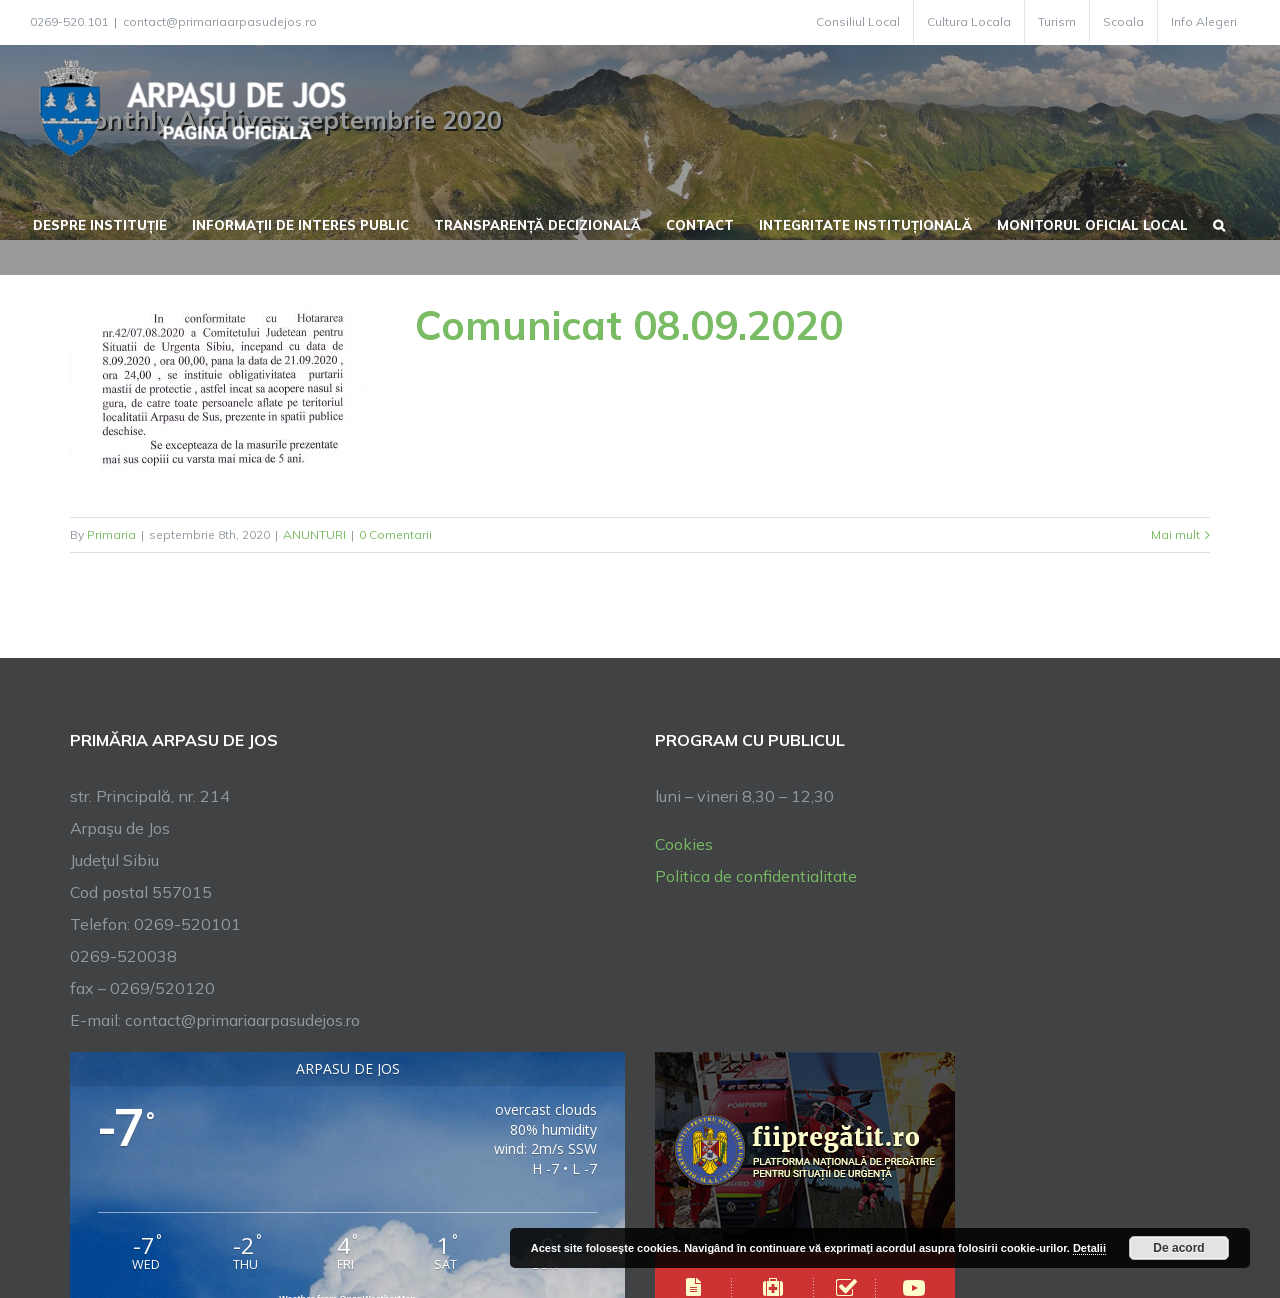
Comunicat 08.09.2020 (629, 325)
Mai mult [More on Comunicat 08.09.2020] (1175, 534)
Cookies (684, 844)
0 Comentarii (395, 534)
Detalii (1089, 1248)
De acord (1178, 1248)
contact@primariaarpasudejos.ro (220, 21)
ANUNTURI (314, 534)
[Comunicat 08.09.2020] (230, 396)
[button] (1219, 223)
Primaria (111, 534)
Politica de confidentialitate (756, 876)
